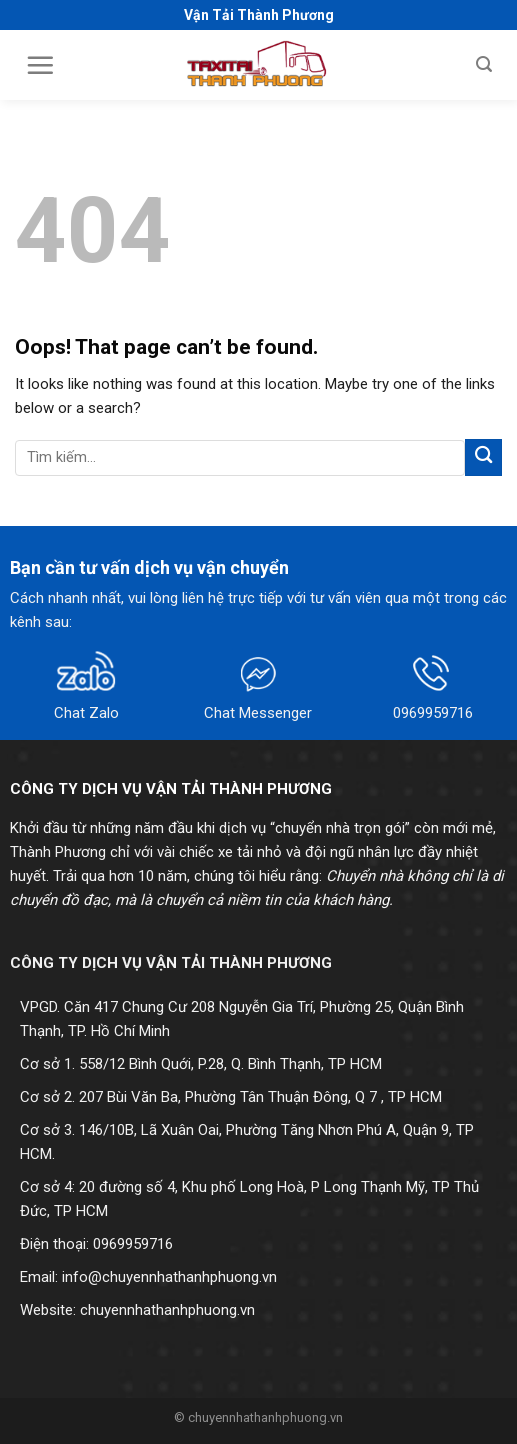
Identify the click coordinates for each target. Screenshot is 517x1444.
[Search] (484, 64)
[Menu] (40, 65)
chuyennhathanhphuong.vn (167, 1310)
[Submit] (483, 457)
